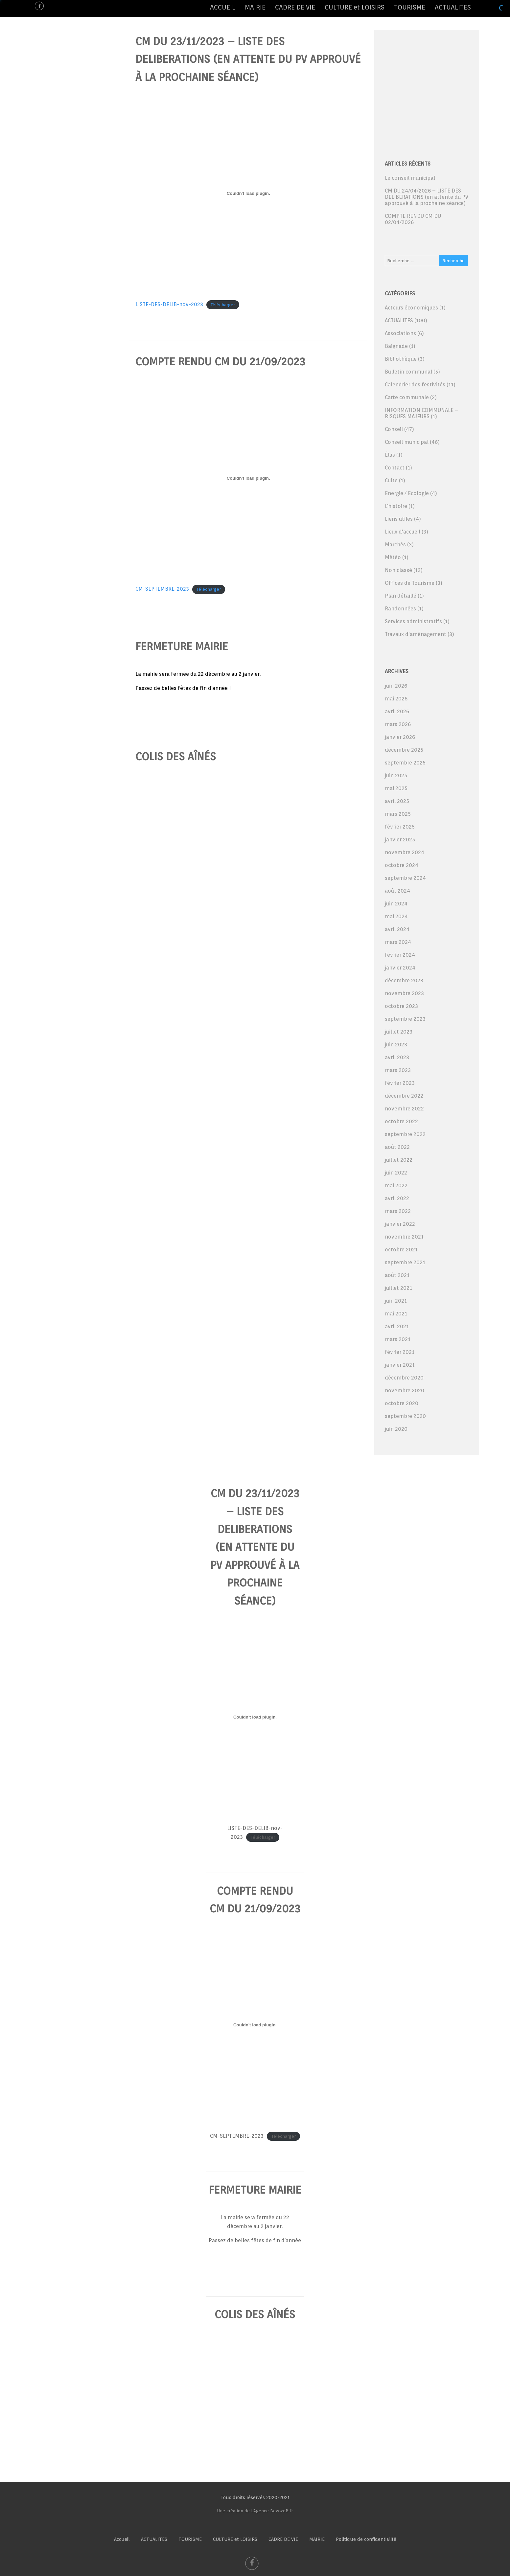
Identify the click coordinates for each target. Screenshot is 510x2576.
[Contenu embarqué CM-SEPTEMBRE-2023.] (248, 478)
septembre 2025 (405, 763)
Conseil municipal (407, 442)
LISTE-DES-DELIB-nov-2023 (169, 304)
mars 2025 (398, 814)
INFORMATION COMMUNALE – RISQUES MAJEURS (421, 413)
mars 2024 (398, 942)
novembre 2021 (404, 1237)
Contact (395, 468)
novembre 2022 (404, 1109)
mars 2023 (398, 1070)
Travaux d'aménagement (415, 634)
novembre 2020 (404, 1390)
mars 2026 (398, 724)
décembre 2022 (404, 1096)
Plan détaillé (400, 596)
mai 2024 (396, 916)
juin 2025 (396, 775)
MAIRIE (255, 7)
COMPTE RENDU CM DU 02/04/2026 (413, 219)
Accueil (122, 2539)
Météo (393, 557)
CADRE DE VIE (295, 7)
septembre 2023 (405, 1019)
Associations (400, 333)
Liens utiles (399, 519)
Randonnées (400, 608)
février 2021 (399, 1352)
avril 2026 (397, 711)
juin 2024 (396, 903)
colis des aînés (175, 756)
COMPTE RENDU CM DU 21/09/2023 (220, 361)
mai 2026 (396, 698)
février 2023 (400, 1083)
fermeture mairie (181, 646)
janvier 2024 (400, 968)
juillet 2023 (398, 1032)
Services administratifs (413, 621)
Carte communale (407, 397)
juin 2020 (396, 1429)
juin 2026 (396, 686)
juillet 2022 (398, 1160)
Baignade (396, 346)
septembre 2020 (405, 1416)
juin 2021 (396, 1301)
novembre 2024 (404, 852)
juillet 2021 (398, 1288)
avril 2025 (397, 801)
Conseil (394, 429)
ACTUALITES (453, 7)
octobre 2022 (401, 1121)
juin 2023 (396, 1044)
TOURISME (409, 7)
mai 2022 (396, 1185)
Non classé (398, 570)
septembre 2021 (405, 1262)
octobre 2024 (401, 865)
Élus (390, 455)
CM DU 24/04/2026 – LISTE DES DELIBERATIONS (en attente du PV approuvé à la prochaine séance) (426, 197)
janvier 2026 (400, 737)
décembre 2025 (404, 750)
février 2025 (400, 827)
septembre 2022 (405, 1134)
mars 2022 (398, 1211)
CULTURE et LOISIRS (354, 7)
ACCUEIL (222, 7)
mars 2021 (397, 1339)
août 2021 (397, 1275)
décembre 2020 (404, 1378)
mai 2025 (396, 788)
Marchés (395, 544)
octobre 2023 (401, 1006)
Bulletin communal (408, 372)
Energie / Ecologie (407, 493)
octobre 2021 (401, 1249)
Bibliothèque (401, 359)
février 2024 (400, 955)
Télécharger (222, 304)
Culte (391, 480)
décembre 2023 (404, 980)
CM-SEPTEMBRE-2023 (162, 589)
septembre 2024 (405, 878)
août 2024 (397, 891)
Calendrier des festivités (415, 384)
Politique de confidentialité (366, 2539)
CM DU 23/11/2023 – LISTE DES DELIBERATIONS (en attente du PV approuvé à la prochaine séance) (248, 59)
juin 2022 (396, 1173)
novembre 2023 (404, 993)
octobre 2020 (401, 1403)
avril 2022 (397, 1198)
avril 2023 (397, 1057)
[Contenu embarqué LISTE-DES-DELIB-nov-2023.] (248, 193)
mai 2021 (396, 1314)
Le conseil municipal (410, 178)
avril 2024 (397, 929)
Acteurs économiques (411, 308)
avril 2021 (397, 1326)
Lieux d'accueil (402, 532)
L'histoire (396, 506)
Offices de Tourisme (409, 583)
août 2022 (397, 1147)
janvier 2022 (400, 1224)
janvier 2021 (400, 1365)
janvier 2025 (400, 839)
